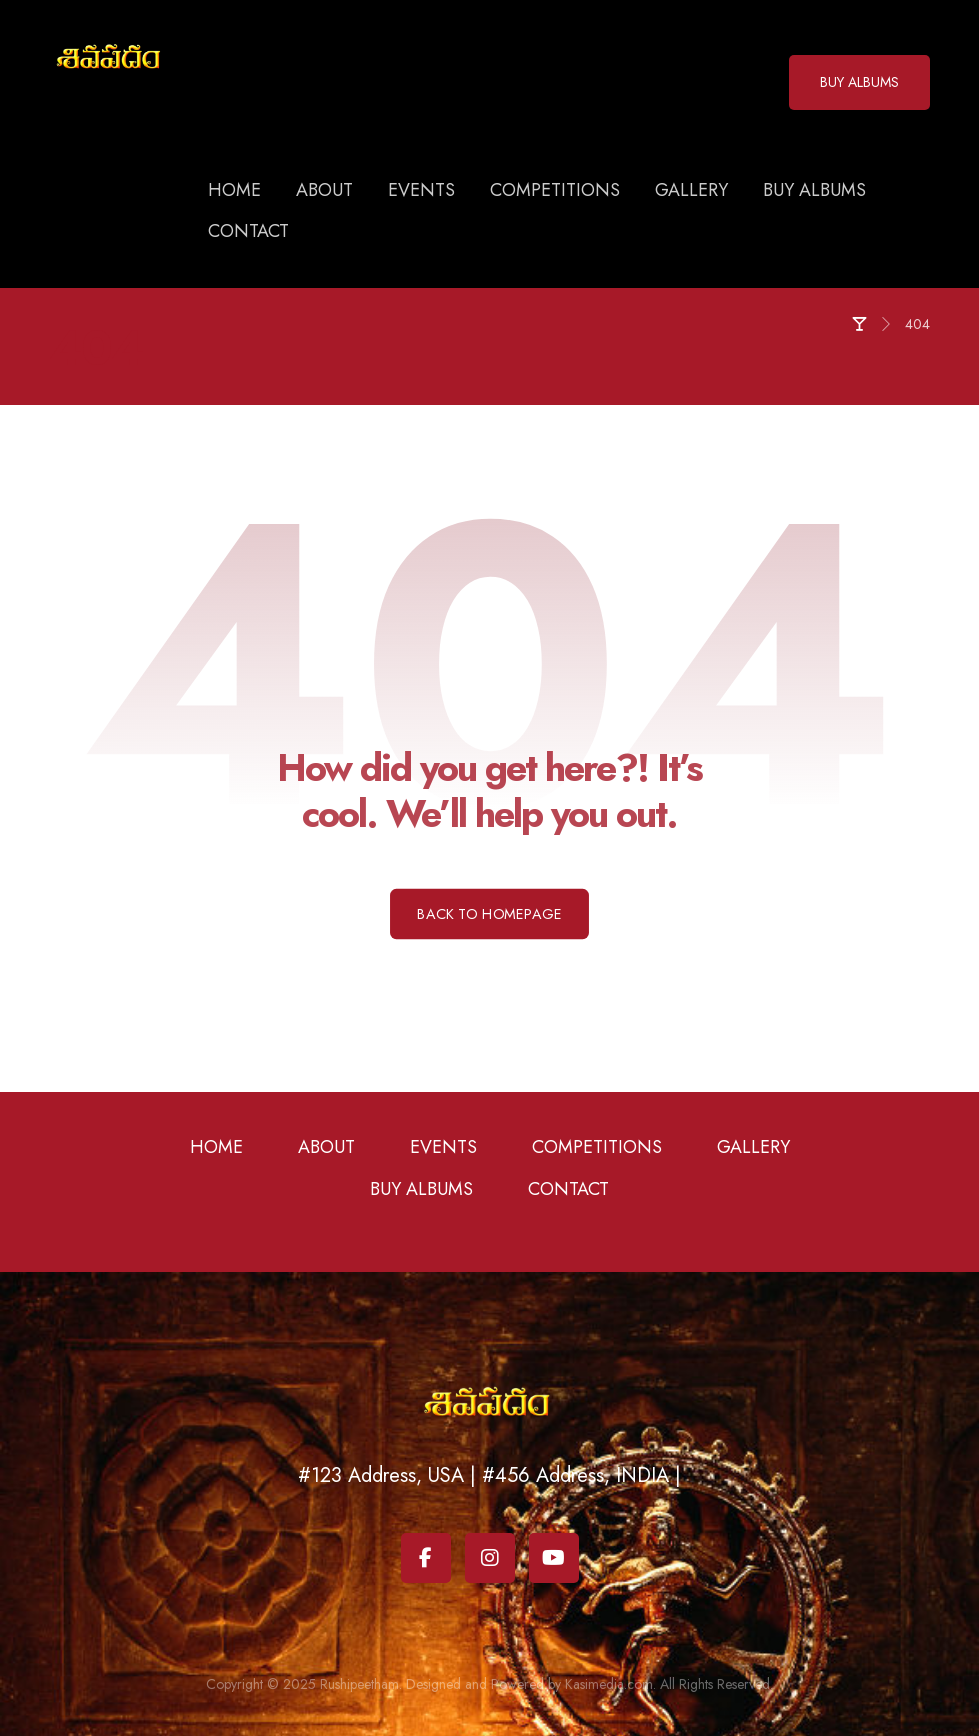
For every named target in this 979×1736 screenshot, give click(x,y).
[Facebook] (426, 1558)
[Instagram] (490, 1558)
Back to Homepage (489, 913)
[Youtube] (554, 1558)
